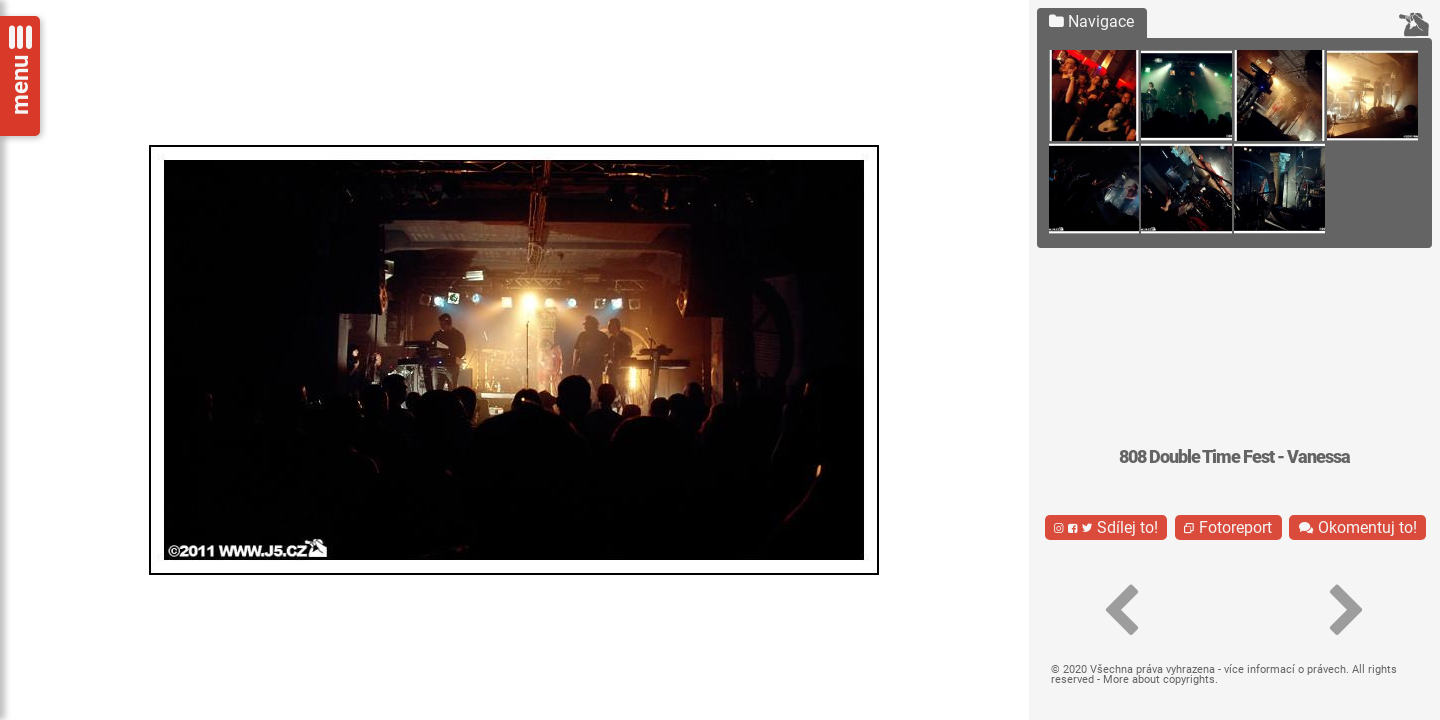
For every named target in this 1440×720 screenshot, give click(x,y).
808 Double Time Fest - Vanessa (1234, 457)
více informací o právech (1285, 669)
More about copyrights (1159, 679)
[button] (1122, 611)
